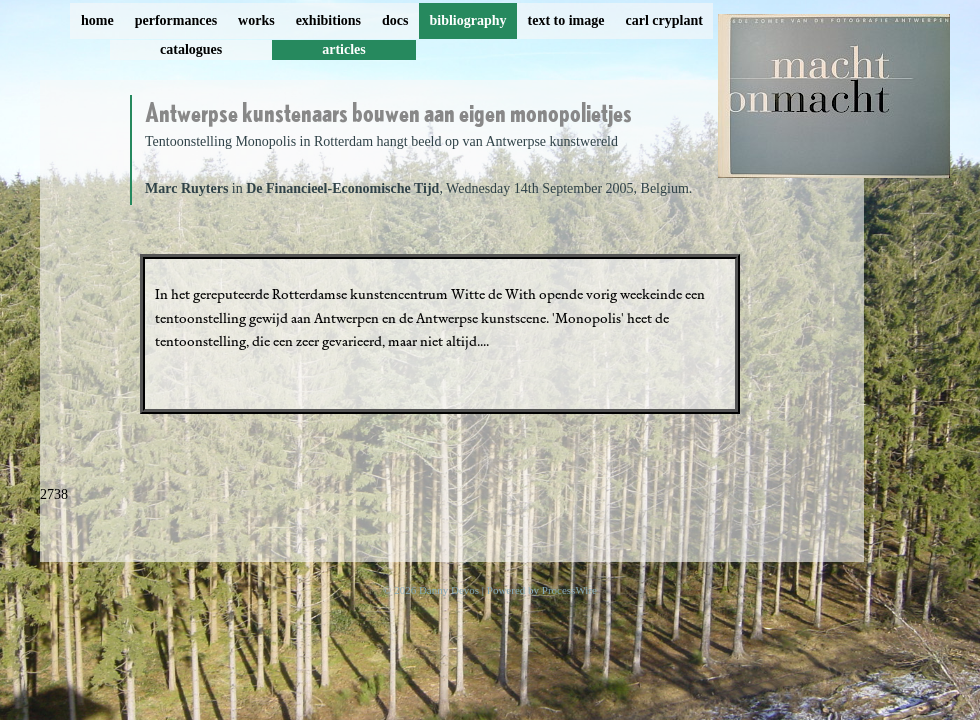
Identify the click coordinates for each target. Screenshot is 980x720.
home (97, 20)
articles (344, 49)
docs (395, 20)
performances (176, 20)
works (256, 20)
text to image (566, 20)
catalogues (191, 49)
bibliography (467, 20)
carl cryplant (663, 20)
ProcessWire (569, 590)
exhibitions (328, 20)
